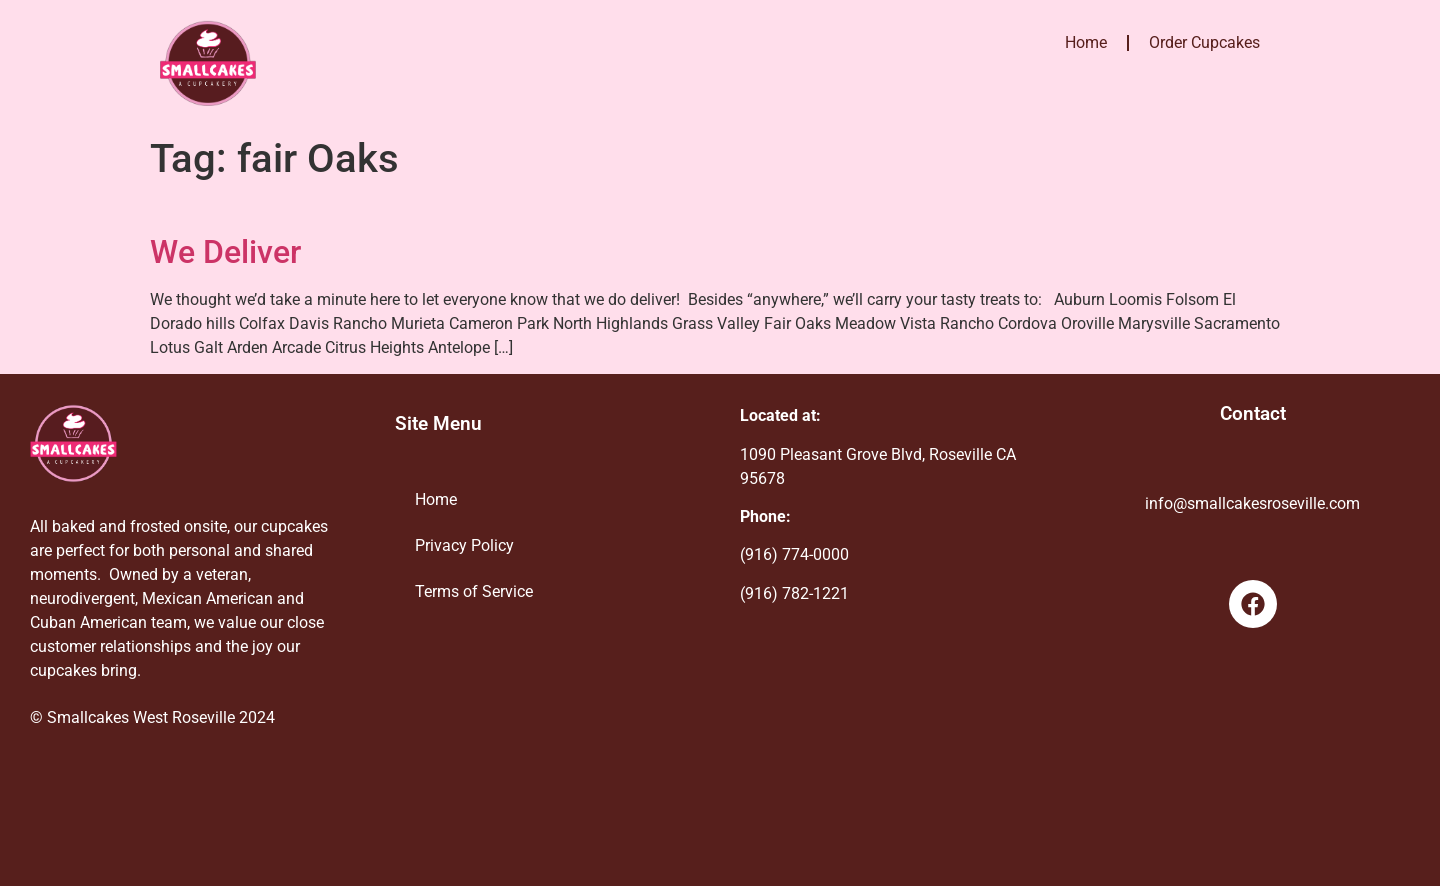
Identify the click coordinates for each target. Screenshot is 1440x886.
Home (1086, 42)
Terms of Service (474, 591)
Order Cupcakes (1204, 42)
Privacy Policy (464, 545)
